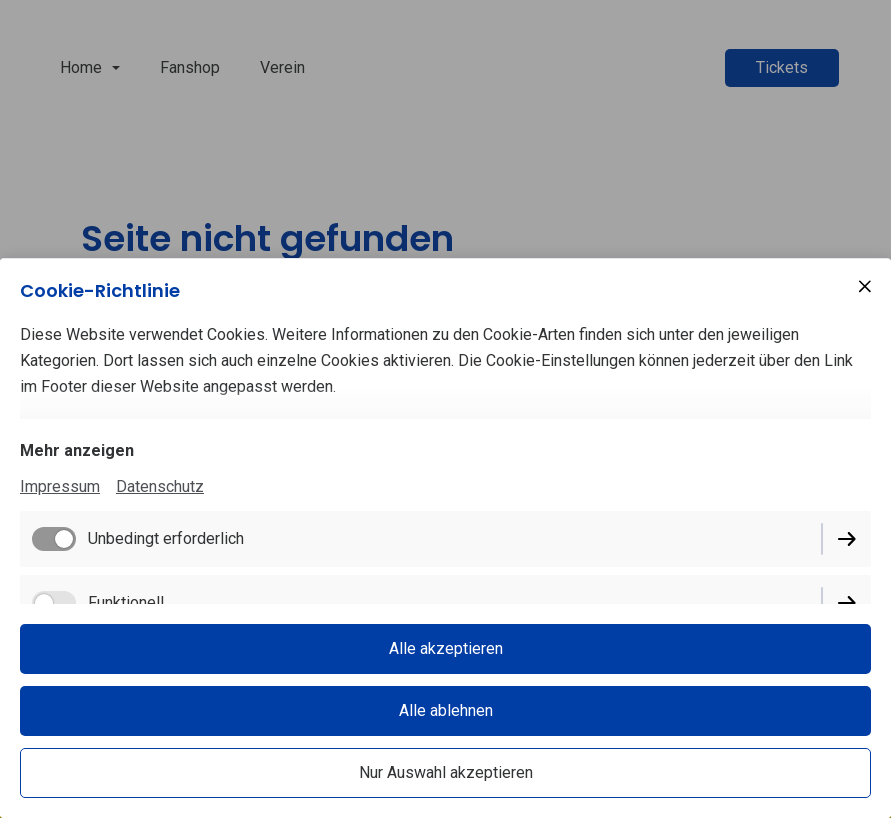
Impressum (60, 486)
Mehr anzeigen (77, 450)
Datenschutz (160, 486)
